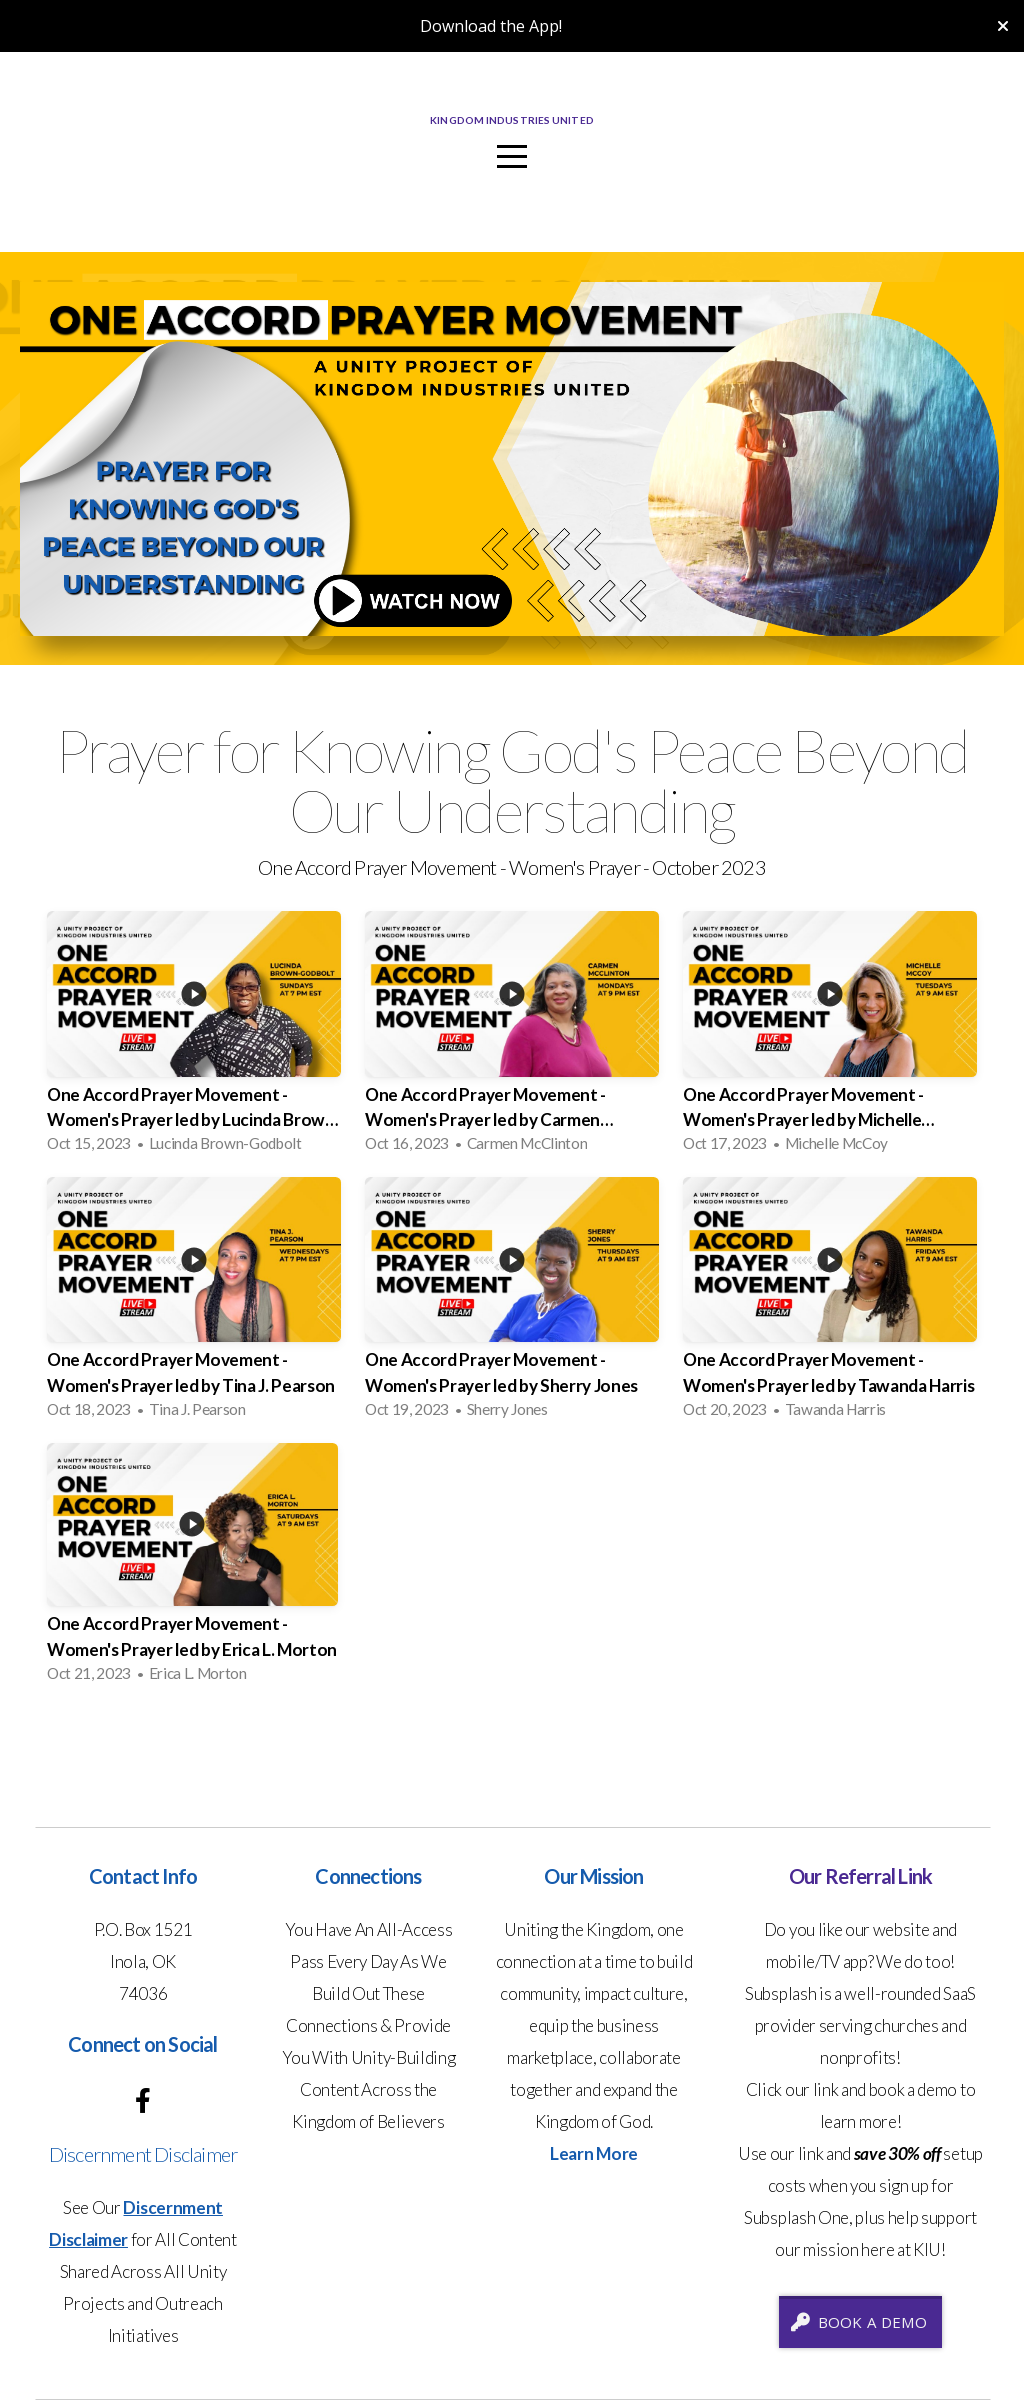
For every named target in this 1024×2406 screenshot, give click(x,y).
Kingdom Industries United (512, 121)
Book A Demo (858, 2322)
